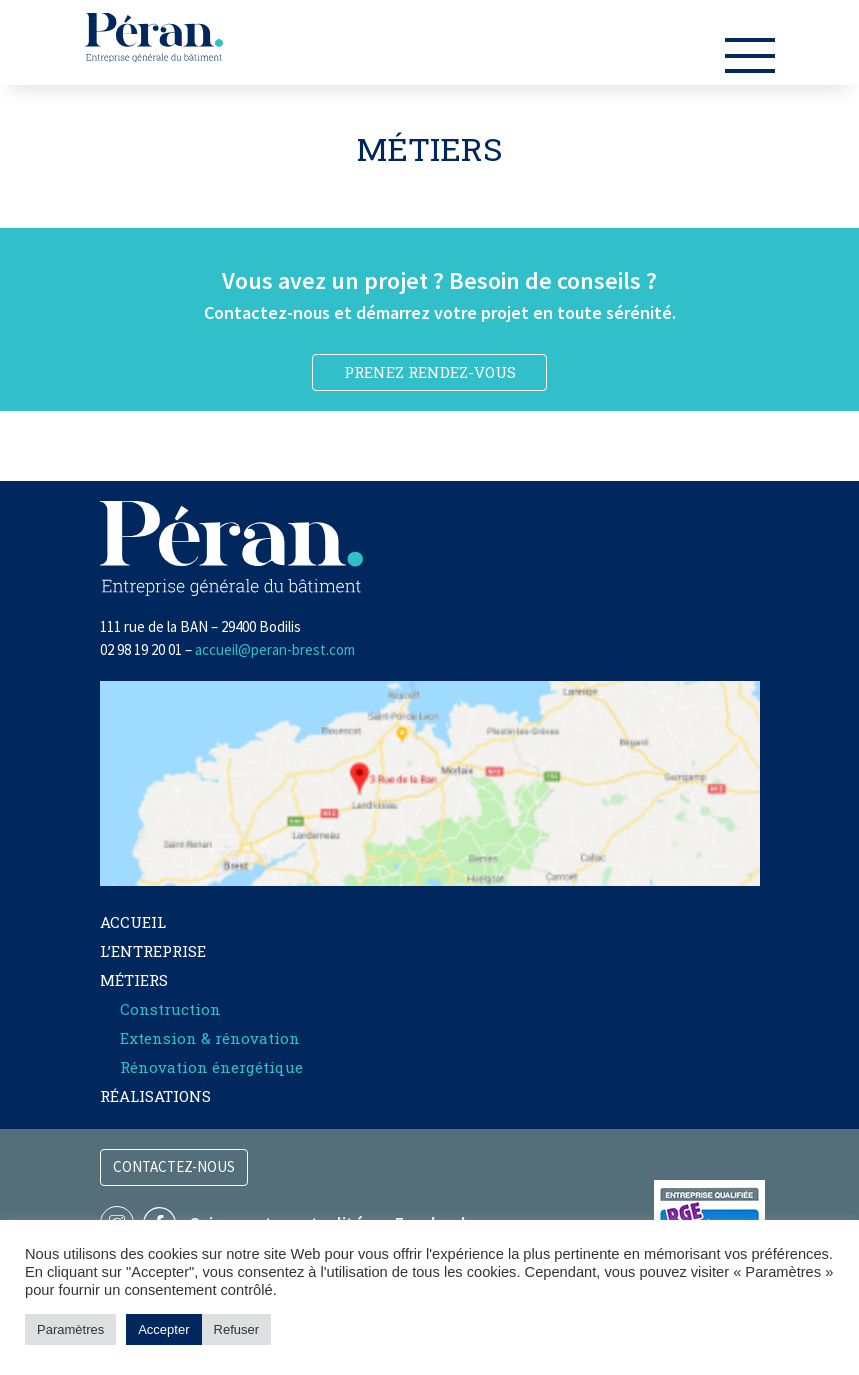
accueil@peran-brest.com (275, 649)
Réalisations (155, 1096)
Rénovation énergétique (211, 1067)
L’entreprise (153, 951)
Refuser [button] (237, 1329)
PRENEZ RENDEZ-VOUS (430, 372)
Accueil (133, 922)
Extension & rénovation (210, 1038)
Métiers (134, 980)
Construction (170, 1009)
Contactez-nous (174, 1166)
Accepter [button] (163, 1329)
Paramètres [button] (70, 1329)
